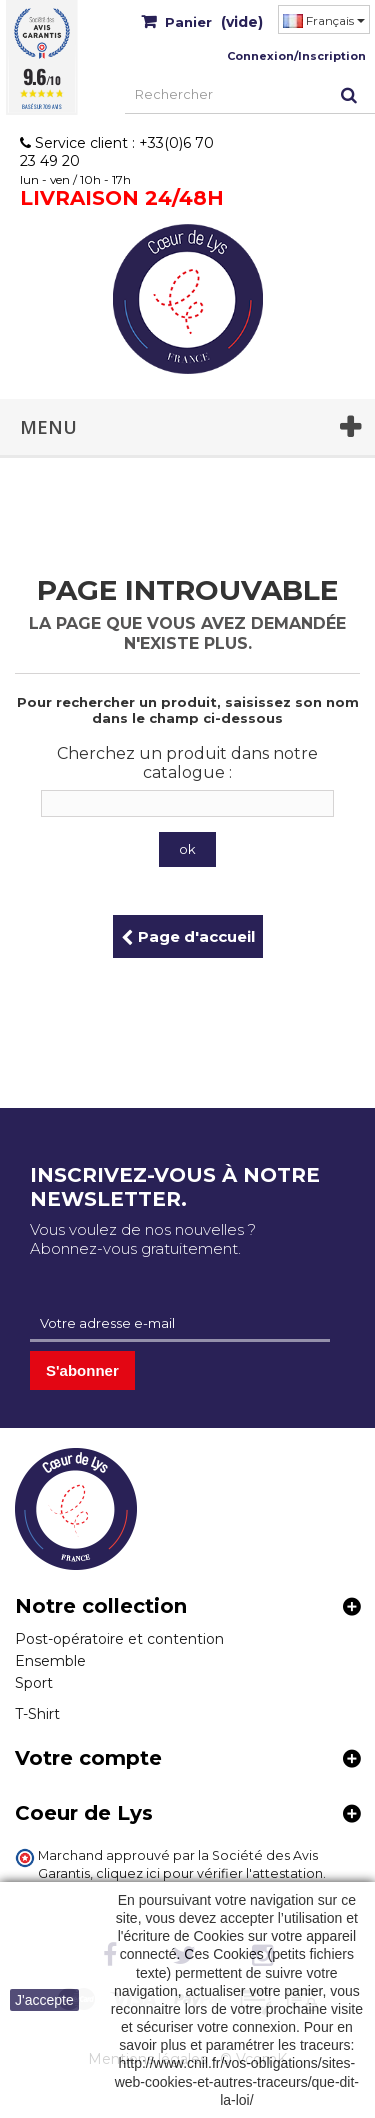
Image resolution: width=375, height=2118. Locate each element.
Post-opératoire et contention (119, 1639)
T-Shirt (37, 1714)
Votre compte (88, 1758)
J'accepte (44, 2000)
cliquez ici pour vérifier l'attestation (209, 1873)
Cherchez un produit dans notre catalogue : (187, 763)
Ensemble (50, 1661)
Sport (34, 1683)
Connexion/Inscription (296, 56)
